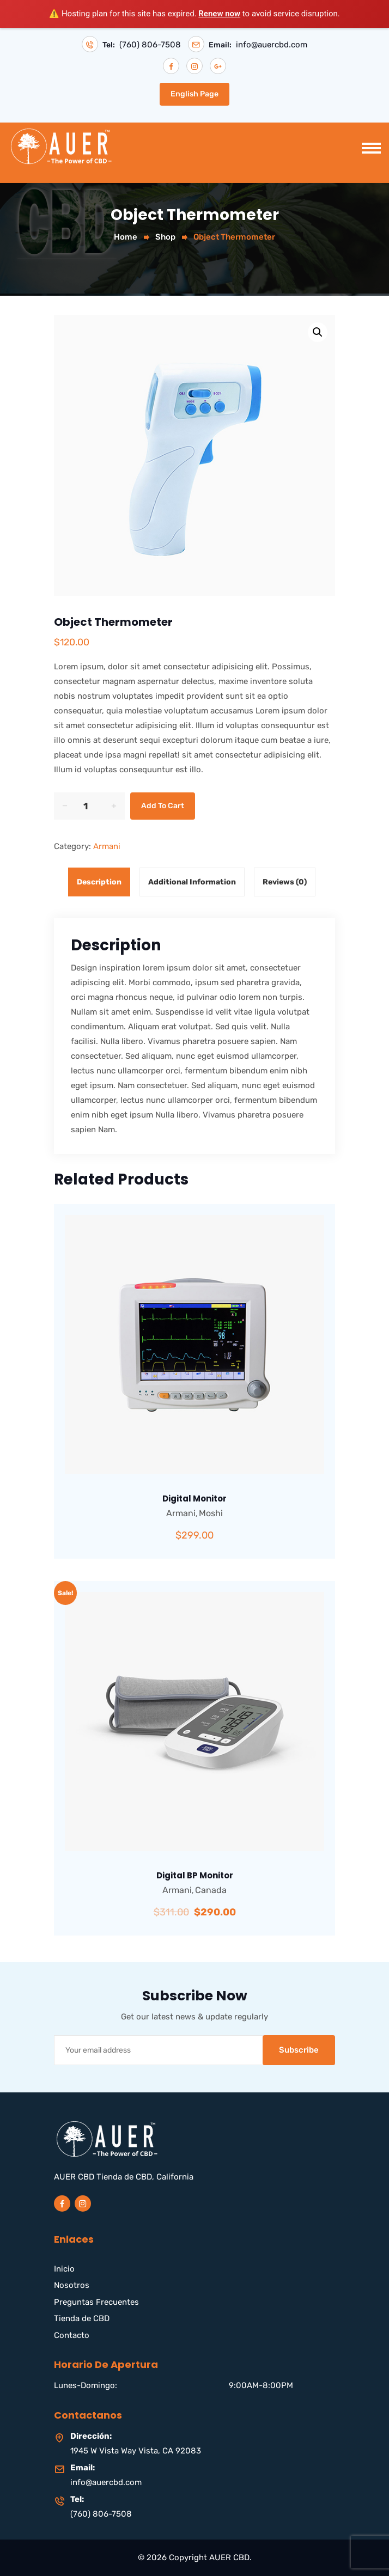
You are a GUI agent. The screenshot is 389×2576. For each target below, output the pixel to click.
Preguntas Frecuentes (96, 2302)
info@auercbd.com (271, 45)
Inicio (64, 2269)
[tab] (101, 882)
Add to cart (162, 805)
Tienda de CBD (82, 2318)
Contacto (71, 2335)
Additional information (192, 882)
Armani (106, 846)
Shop (165, 237)
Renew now (219, 14)
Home (125, 237)
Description (99, 882)
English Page (194, 94)
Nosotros (71, 2285)
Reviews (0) (285, 882)
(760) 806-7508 (150, 45)
